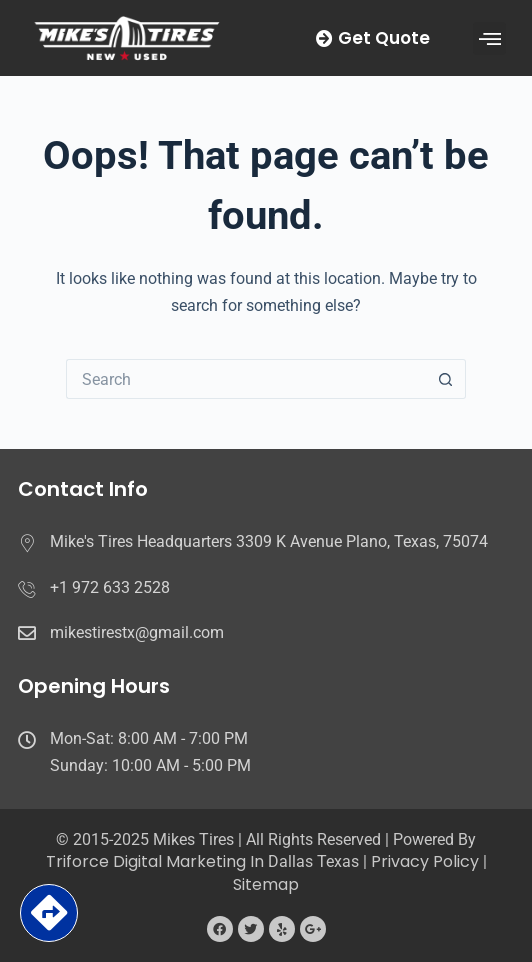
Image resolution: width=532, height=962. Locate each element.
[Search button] (446, 379)
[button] (489, 38)
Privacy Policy (425, 861)
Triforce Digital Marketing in (157, 861)
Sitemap (266, 884)
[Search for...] (246, 379)
